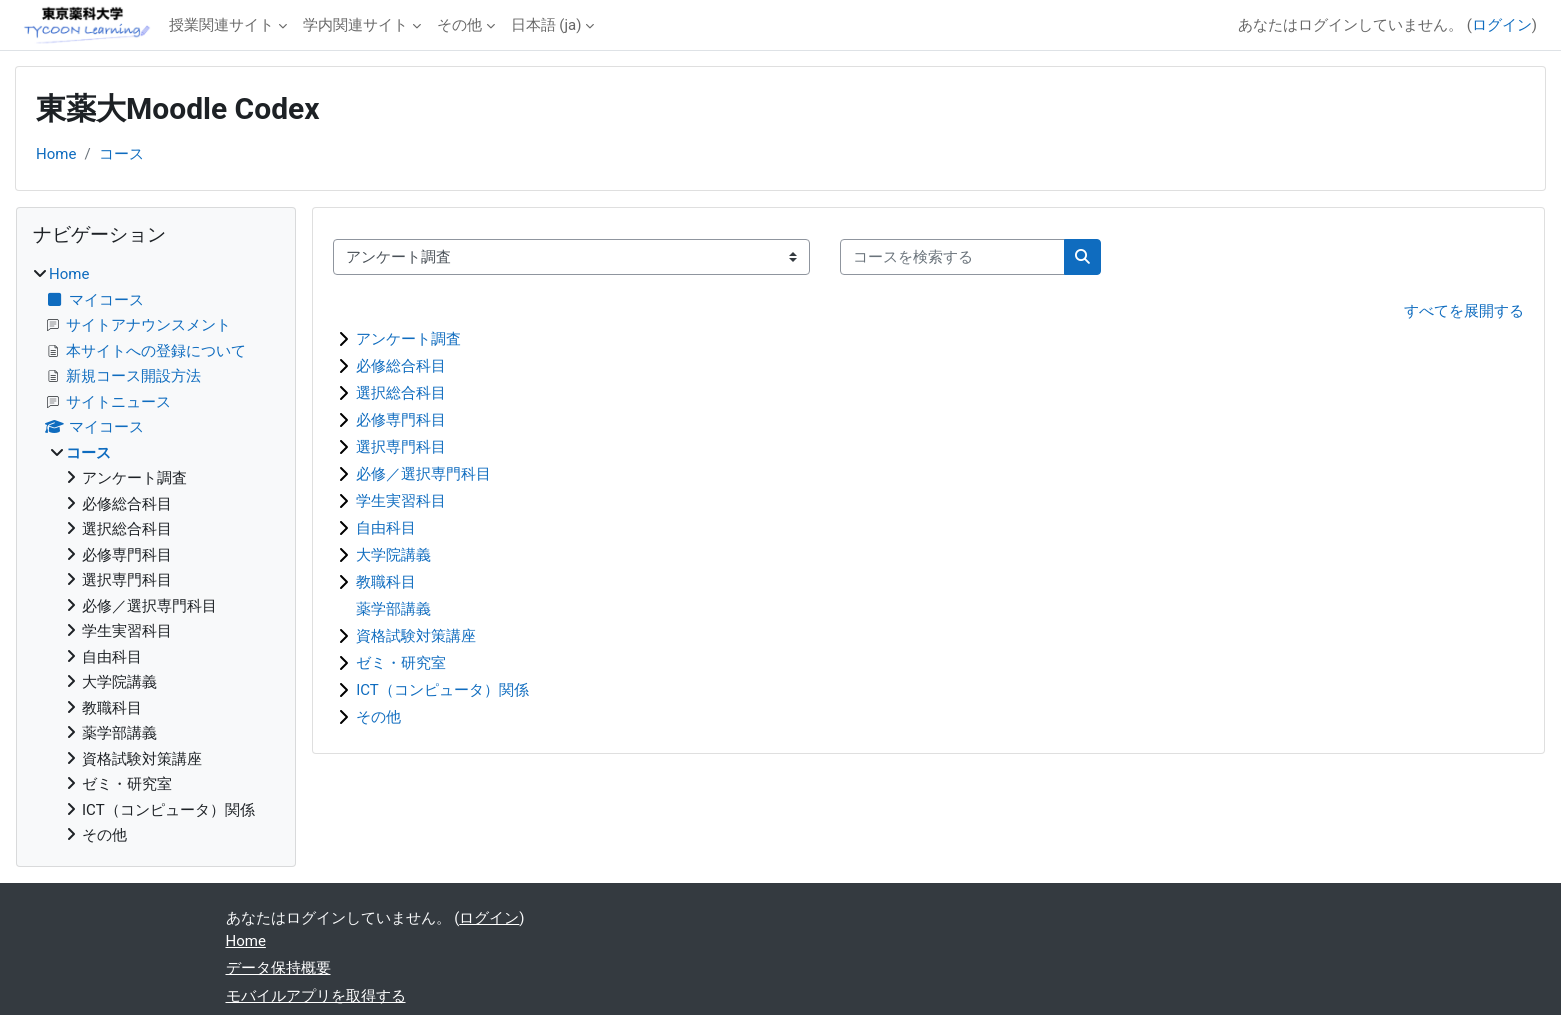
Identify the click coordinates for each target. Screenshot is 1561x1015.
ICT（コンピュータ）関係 (442, 690)
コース (121, 154)
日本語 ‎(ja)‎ (546, 25)
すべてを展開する (1464, 311)
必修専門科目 (401, 420)
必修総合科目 (401, 366)
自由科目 (386, 528)
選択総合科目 (401, 393)
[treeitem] (156, 555)
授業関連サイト (221, 25)
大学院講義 (393, 555)
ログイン (1502, 25)
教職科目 (386, 582)
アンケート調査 (408, 339)
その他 (459, 25)
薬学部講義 (393, 609)
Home (56, 154)
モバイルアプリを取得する (316, 996)
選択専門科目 (401, 447)
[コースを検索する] (952, 257)
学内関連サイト (355, 25)
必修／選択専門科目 (423, 474)
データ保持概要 (278, 968)
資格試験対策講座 (416, 636)
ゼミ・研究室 (401, 663)
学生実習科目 (401, 501)
